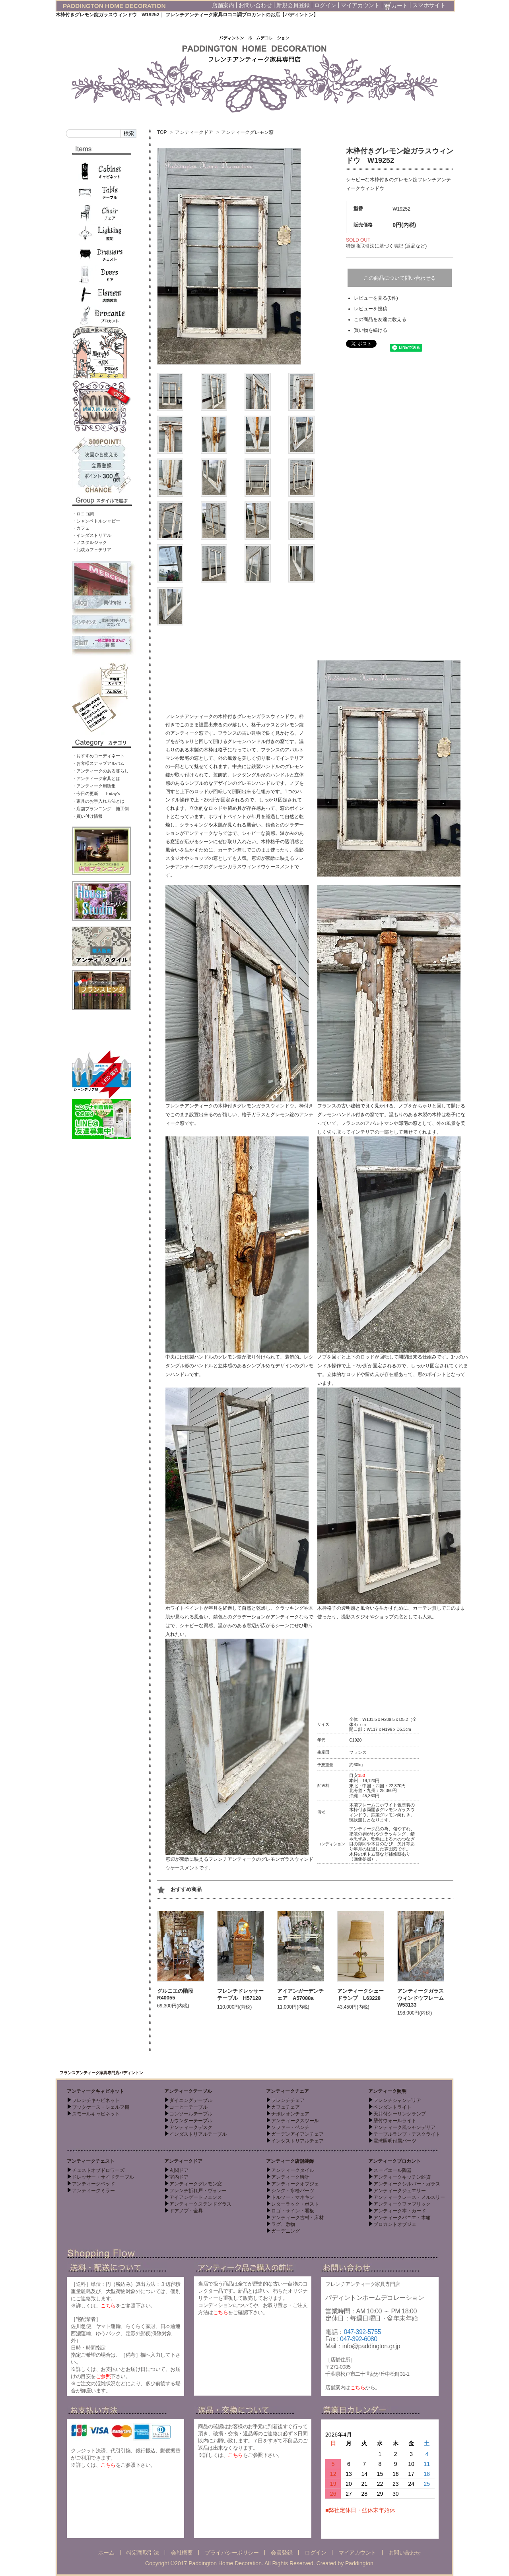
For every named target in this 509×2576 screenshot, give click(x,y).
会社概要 (181, 2552)
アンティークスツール (295, 2120)
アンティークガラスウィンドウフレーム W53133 (423, 1998)
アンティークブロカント (394, 2161)
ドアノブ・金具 (186, 2211)
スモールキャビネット (96, 2114)
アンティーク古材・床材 (297, 2217)
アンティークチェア (287, 2091)
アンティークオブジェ (295, 2184)
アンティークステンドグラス (200, 2204)
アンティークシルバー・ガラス (406, 2184)
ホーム (106, 2552)
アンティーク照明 (387, 2091)
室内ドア (178, 2177)
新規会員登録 (293, 5)
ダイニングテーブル (190, 2100)
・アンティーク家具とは (96, 778)
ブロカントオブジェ (394, 2224)
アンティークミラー (93, 2190)
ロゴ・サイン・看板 (292, 2211)
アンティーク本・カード (399, 2211)
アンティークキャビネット (95, 2091)
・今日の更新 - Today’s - (97, 793)
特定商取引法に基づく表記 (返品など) (386, 246)
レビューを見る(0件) (376, 298)
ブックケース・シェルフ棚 (100, 2107)
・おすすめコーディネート (98, 755)
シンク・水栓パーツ (292, 2190)
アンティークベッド (93, 2184)
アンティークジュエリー (399, 2190)
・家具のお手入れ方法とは (98, 801)
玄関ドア (178, 2170)
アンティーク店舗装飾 (290, 2161)
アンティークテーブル (188, 2091)
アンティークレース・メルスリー (409, 2197)
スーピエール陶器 (392, 2170)
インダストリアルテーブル (198, 2134)
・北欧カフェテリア (91, 549)
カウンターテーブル (190, 2120)
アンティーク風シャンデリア (404, 2127)
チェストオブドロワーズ (98, 2170)
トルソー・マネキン (292, 2197)
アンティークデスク (190, 2127)
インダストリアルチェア (297, 2141)
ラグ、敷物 (283, 2224)
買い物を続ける (370, 330)
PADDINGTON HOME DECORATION (114, 5)
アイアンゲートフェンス (195, 2197)
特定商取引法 (142, 2552)
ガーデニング (285, 2231)
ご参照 (103, 2376)
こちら (108, 2306)
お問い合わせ (255, 5)
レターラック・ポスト (295, 2204)
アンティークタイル (292, 2170)
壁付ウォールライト (394, 2120)
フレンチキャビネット (96, 2100)
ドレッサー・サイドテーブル (103, 2177)
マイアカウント (360, 5)
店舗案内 (223, 5)
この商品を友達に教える (380, 319)
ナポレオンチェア (290, 2114)
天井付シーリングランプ (399, 2114)
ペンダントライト (392, 2107)
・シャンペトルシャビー (96, 521)
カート (396, 5)
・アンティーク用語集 (94, 786)
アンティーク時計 (290, 2177)
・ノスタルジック (89, 542)
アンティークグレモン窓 (247, 132)
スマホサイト (429, 5)
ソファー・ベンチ (290, 2127)
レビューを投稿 (370, 309)
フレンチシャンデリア (397, 2100)
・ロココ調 (83, 513)
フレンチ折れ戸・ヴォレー (198, 2190)
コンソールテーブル (190, 2114)
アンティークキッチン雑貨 (402, 2177)
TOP (162, 132)
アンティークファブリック (402, 2204)
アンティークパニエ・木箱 (402, 2217)
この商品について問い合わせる (399, 278)
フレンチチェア (288, 2100)
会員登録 (281, 2552)
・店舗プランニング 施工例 (100, 808)
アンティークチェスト (91, 2161)
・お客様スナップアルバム (98, 763)
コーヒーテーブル (188, 2107)
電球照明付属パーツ (394, 2141)
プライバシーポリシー (231, 2552)
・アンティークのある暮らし (100, 770)
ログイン (325, 5)
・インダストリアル (91, 535)
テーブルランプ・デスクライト (406, 2134)
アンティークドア (194, 132)
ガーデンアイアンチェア (297, 2134)
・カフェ (80, 528)
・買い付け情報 (87, 816)
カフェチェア (285, 2107)
